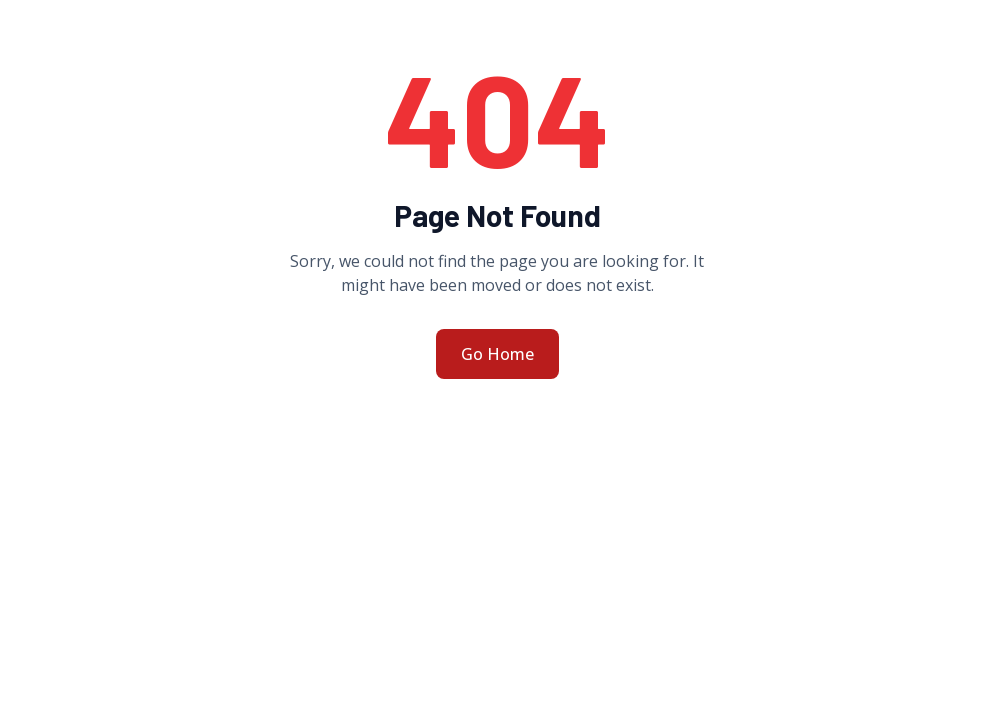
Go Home (497, 354)
